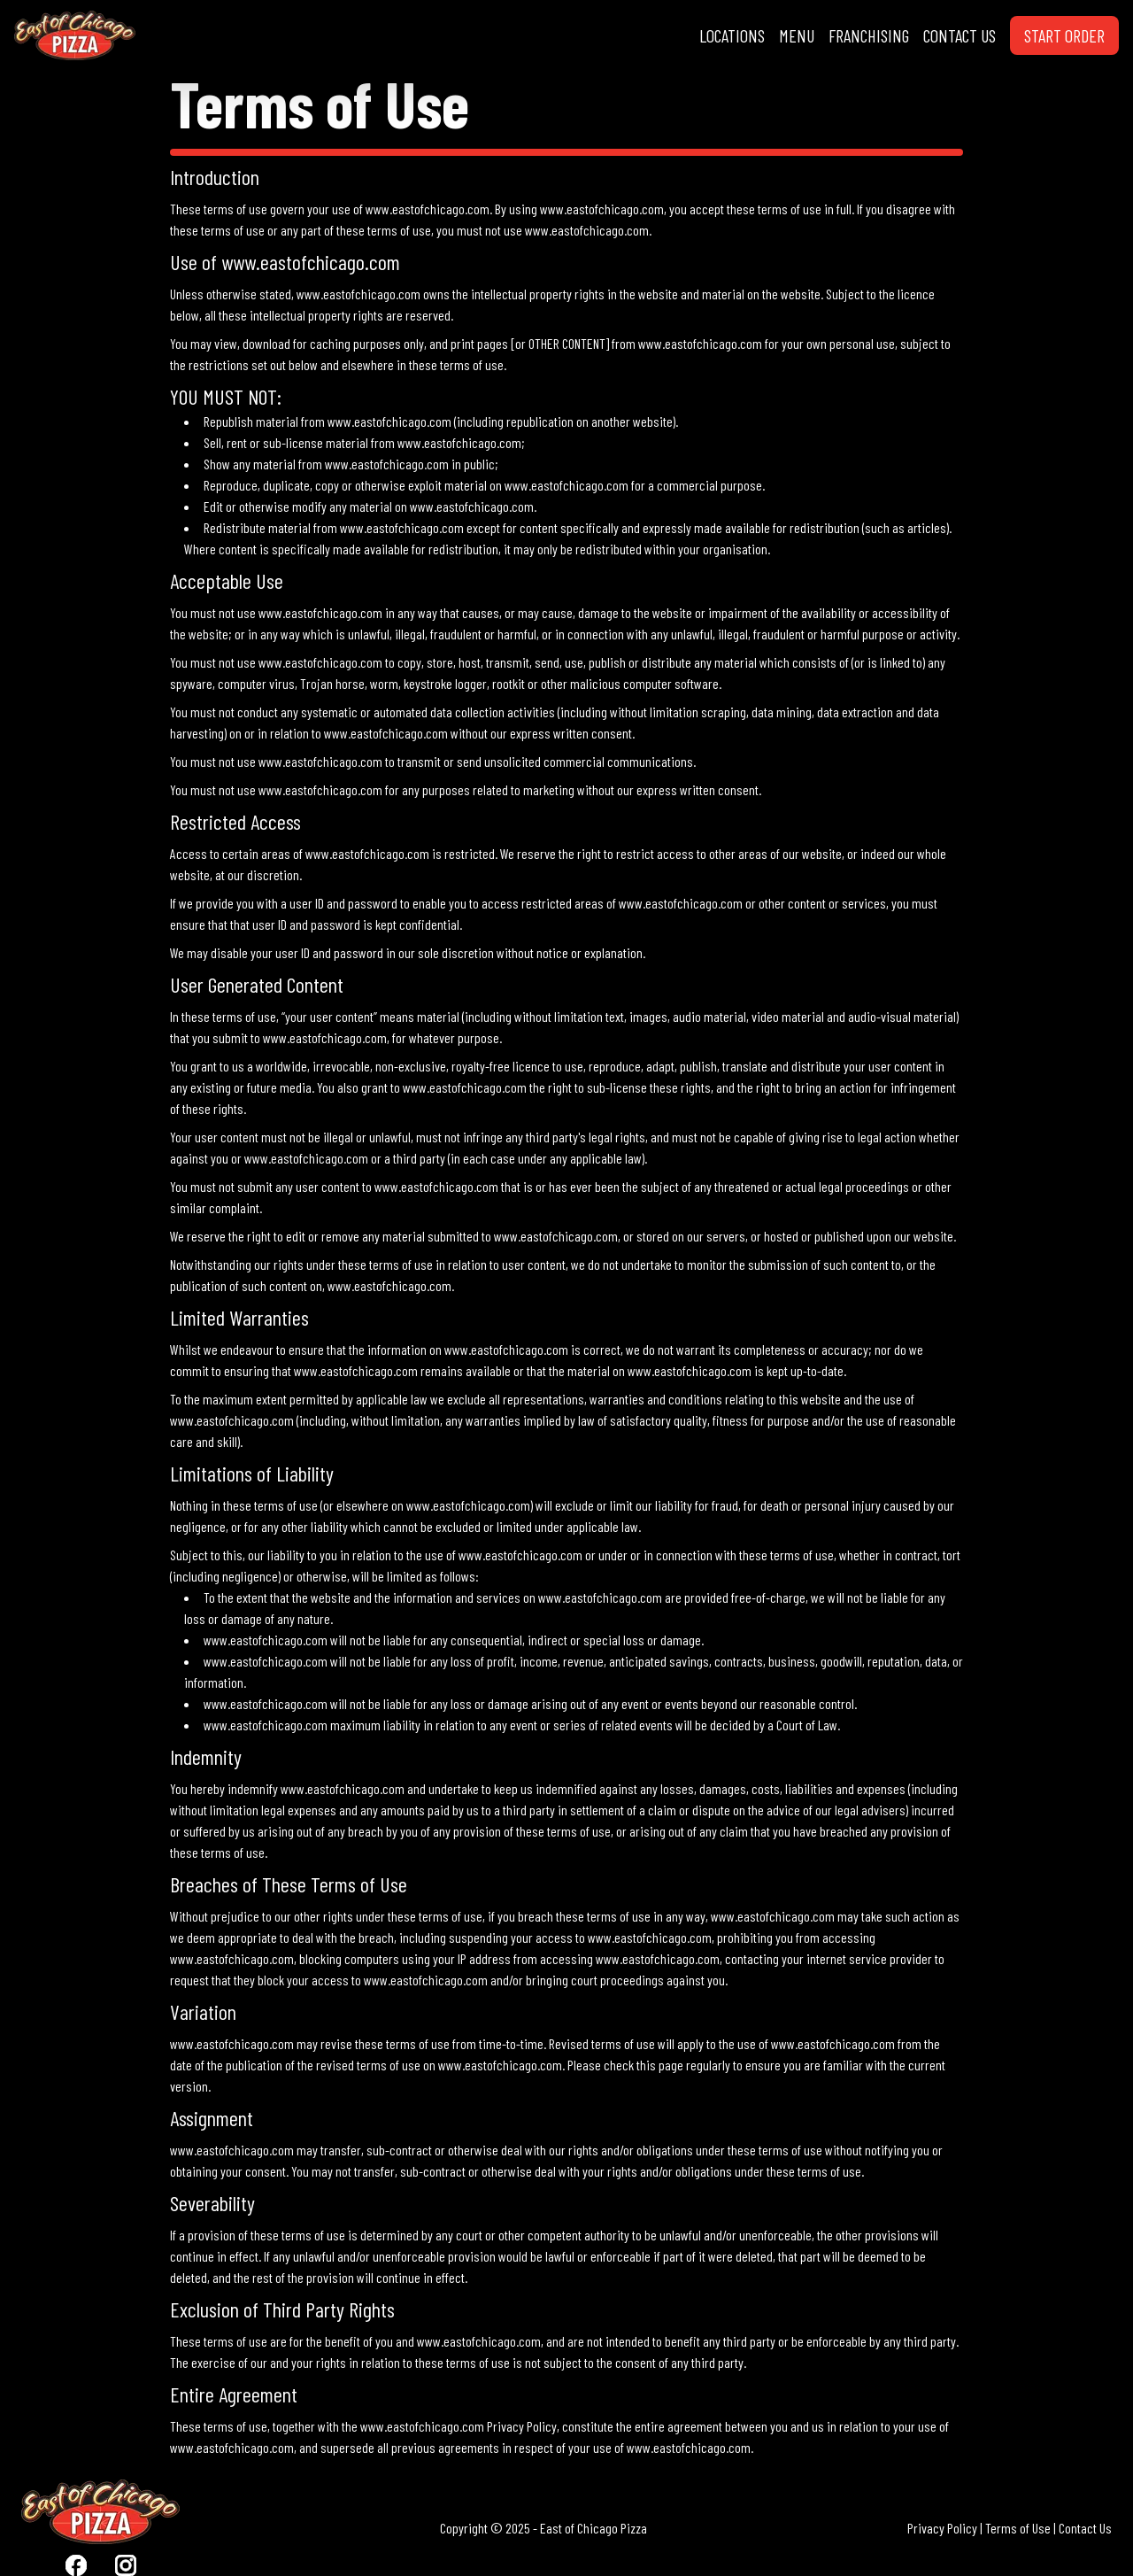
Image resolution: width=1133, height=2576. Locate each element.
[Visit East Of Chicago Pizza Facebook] (76, 2565)
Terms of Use (1018, 2527)
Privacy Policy (942, 2527)
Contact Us (1085, 2527)
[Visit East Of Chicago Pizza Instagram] (125, 2565)
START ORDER (1064, 35)
